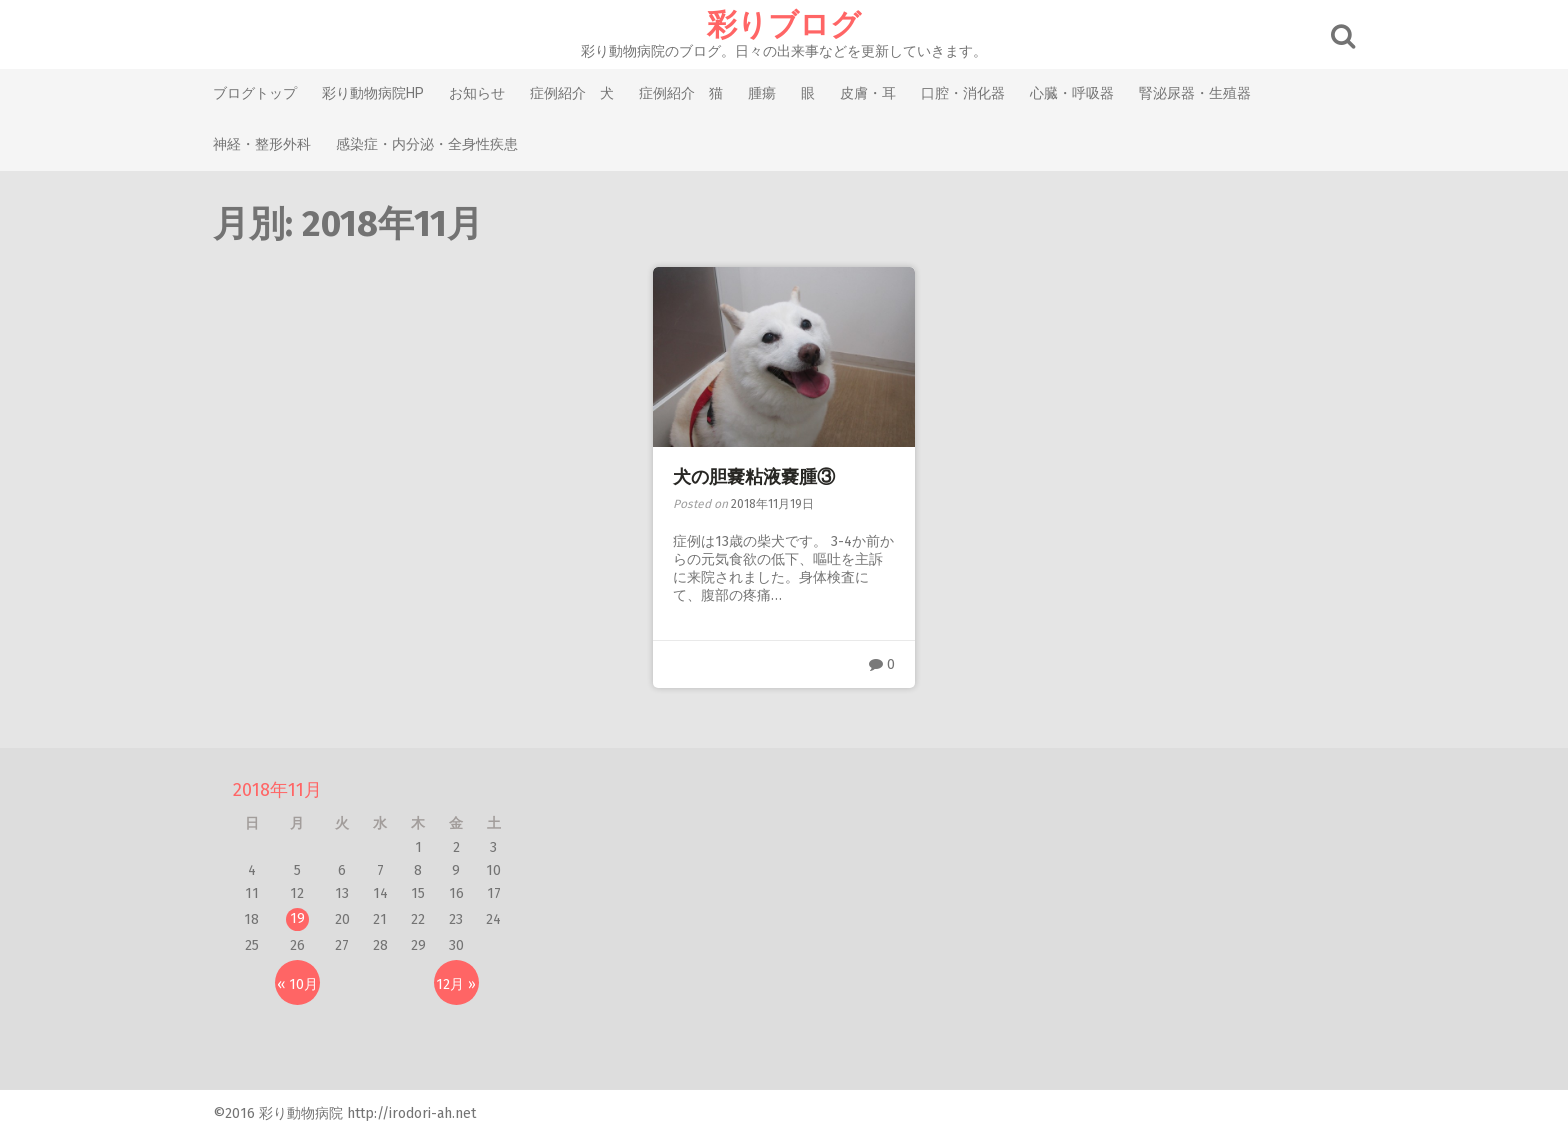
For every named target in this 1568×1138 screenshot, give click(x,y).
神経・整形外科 (262, 144)
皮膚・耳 (868, 93)
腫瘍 (762, 93)
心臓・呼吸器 (1072, 93)
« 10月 (297, 984)
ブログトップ (255, 93)
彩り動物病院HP (373, 93)
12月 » (456, 984)
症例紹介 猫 (681, 93)
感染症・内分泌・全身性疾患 (427, 144)
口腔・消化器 (963, 93)
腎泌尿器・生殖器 (1195, 93)
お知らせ (477, 93)
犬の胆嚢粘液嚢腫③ (754, 477)
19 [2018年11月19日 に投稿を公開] (297, 918)
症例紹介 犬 (572, 93)
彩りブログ (784, 25)
